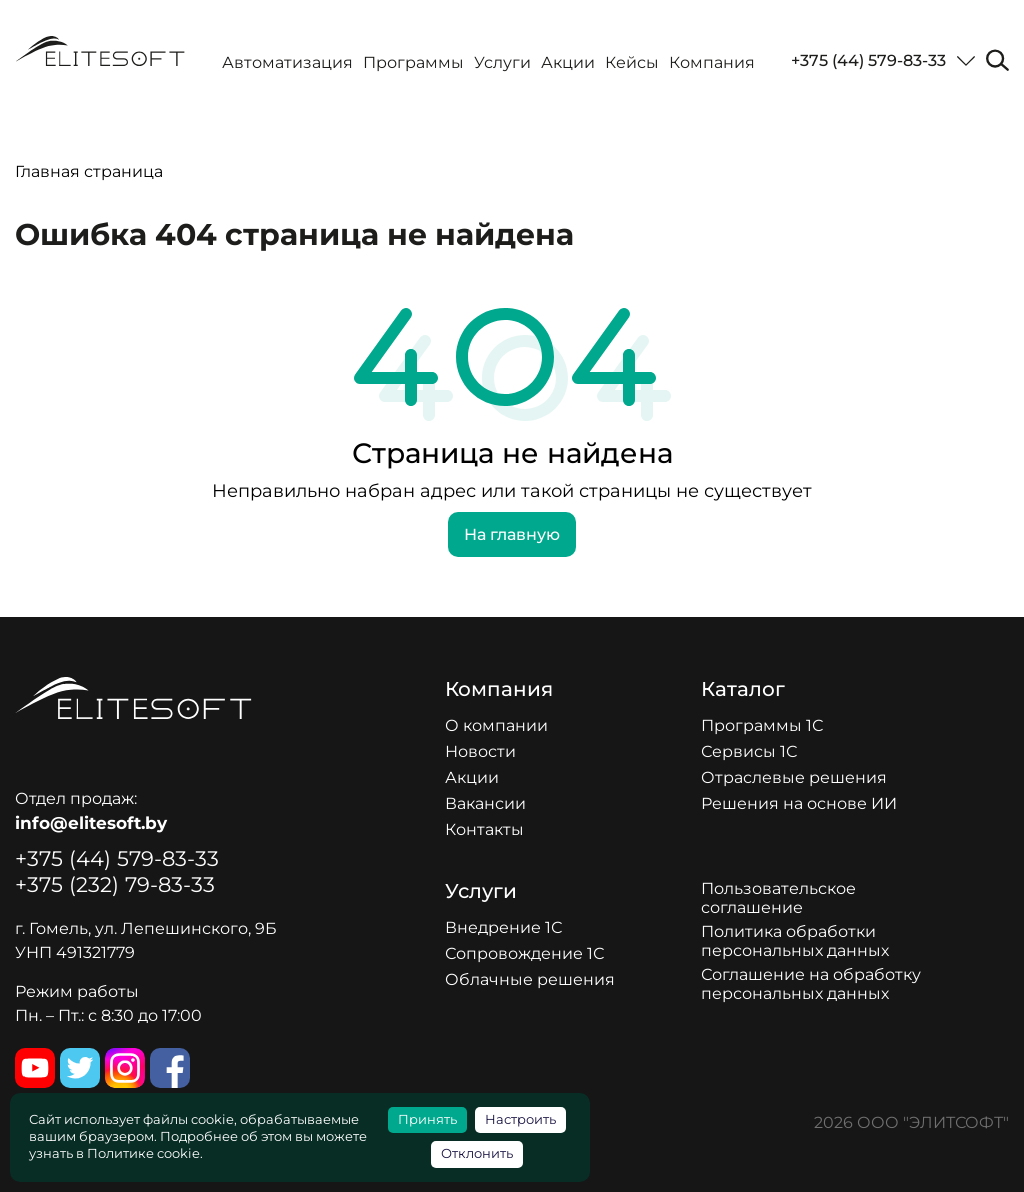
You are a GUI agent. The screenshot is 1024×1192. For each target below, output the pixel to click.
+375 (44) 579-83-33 (868, 60)
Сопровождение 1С (524, 953)
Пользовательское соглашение (778, 898)
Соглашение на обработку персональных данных (811, 984)
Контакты (484, 829)
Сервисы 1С (749, 751)
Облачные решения (530, 979)
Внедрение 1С (503, 927)
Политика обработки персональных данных (795, 941)
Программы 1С (762, 725)
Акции (568, 62)
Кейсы (632, 62)
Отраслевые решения (794, 777)
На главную (512, 534)
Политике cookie (143, 1153)
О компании (496, 725)
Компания (712, 62)
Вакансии (485, 803)
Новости (480, 751)
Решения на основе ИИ (799, 803)
